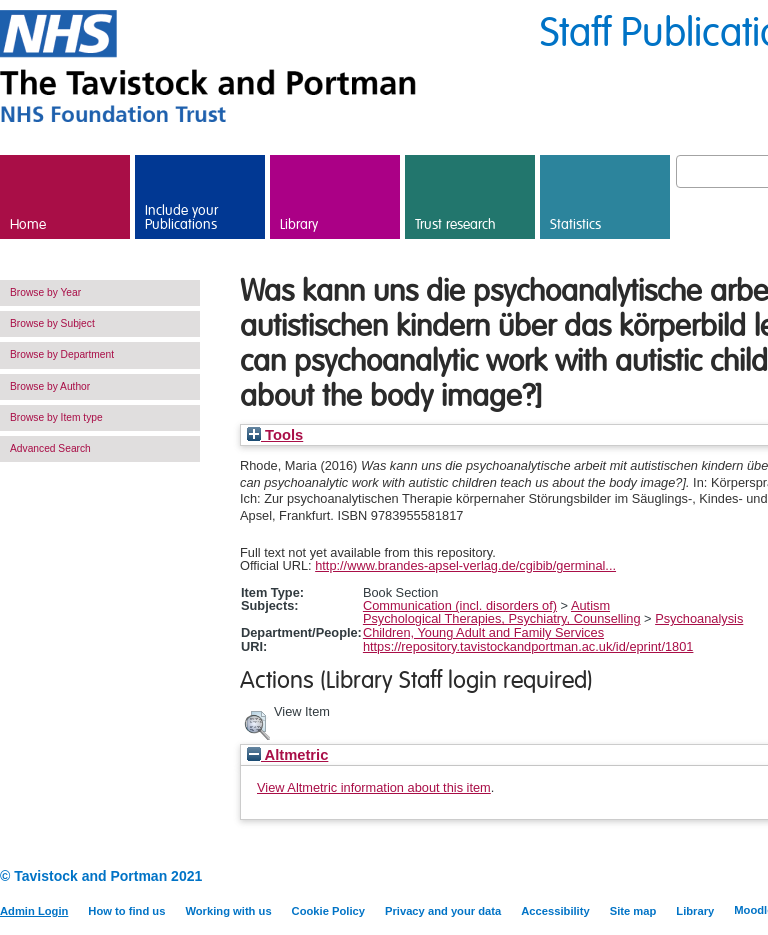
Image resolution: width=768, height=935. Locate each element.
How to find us (126, 911)
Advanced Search (50, 448)
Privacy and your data (443, 911)
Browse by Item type (56, 417)
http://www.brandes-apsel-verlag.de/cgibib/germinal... (465, 565)
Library (299, 225)
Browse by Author (50, 386)
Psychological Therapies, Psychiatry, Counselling (502, 618)
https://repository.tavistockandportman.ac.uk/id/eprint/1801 (528, 646)
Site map (633, 911)
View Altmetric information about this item (374, 787)
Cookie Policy (328, 911)
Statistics (575, 225)
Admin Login (34, 911)
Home (28, 225)
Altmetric (287, 755)
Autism (590, 605)
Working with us (228, 911)
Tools (275, 435)
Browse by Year (45, 292)
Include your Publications (181, 218)
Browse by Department (62, 354)
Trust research (455, 225)
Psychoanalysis (699, 618)
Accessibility (555, 911)
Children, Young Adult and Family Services (483, 632)
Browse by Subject (52, 323)
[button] (257, 723)
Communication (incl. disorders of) (460, 605)
